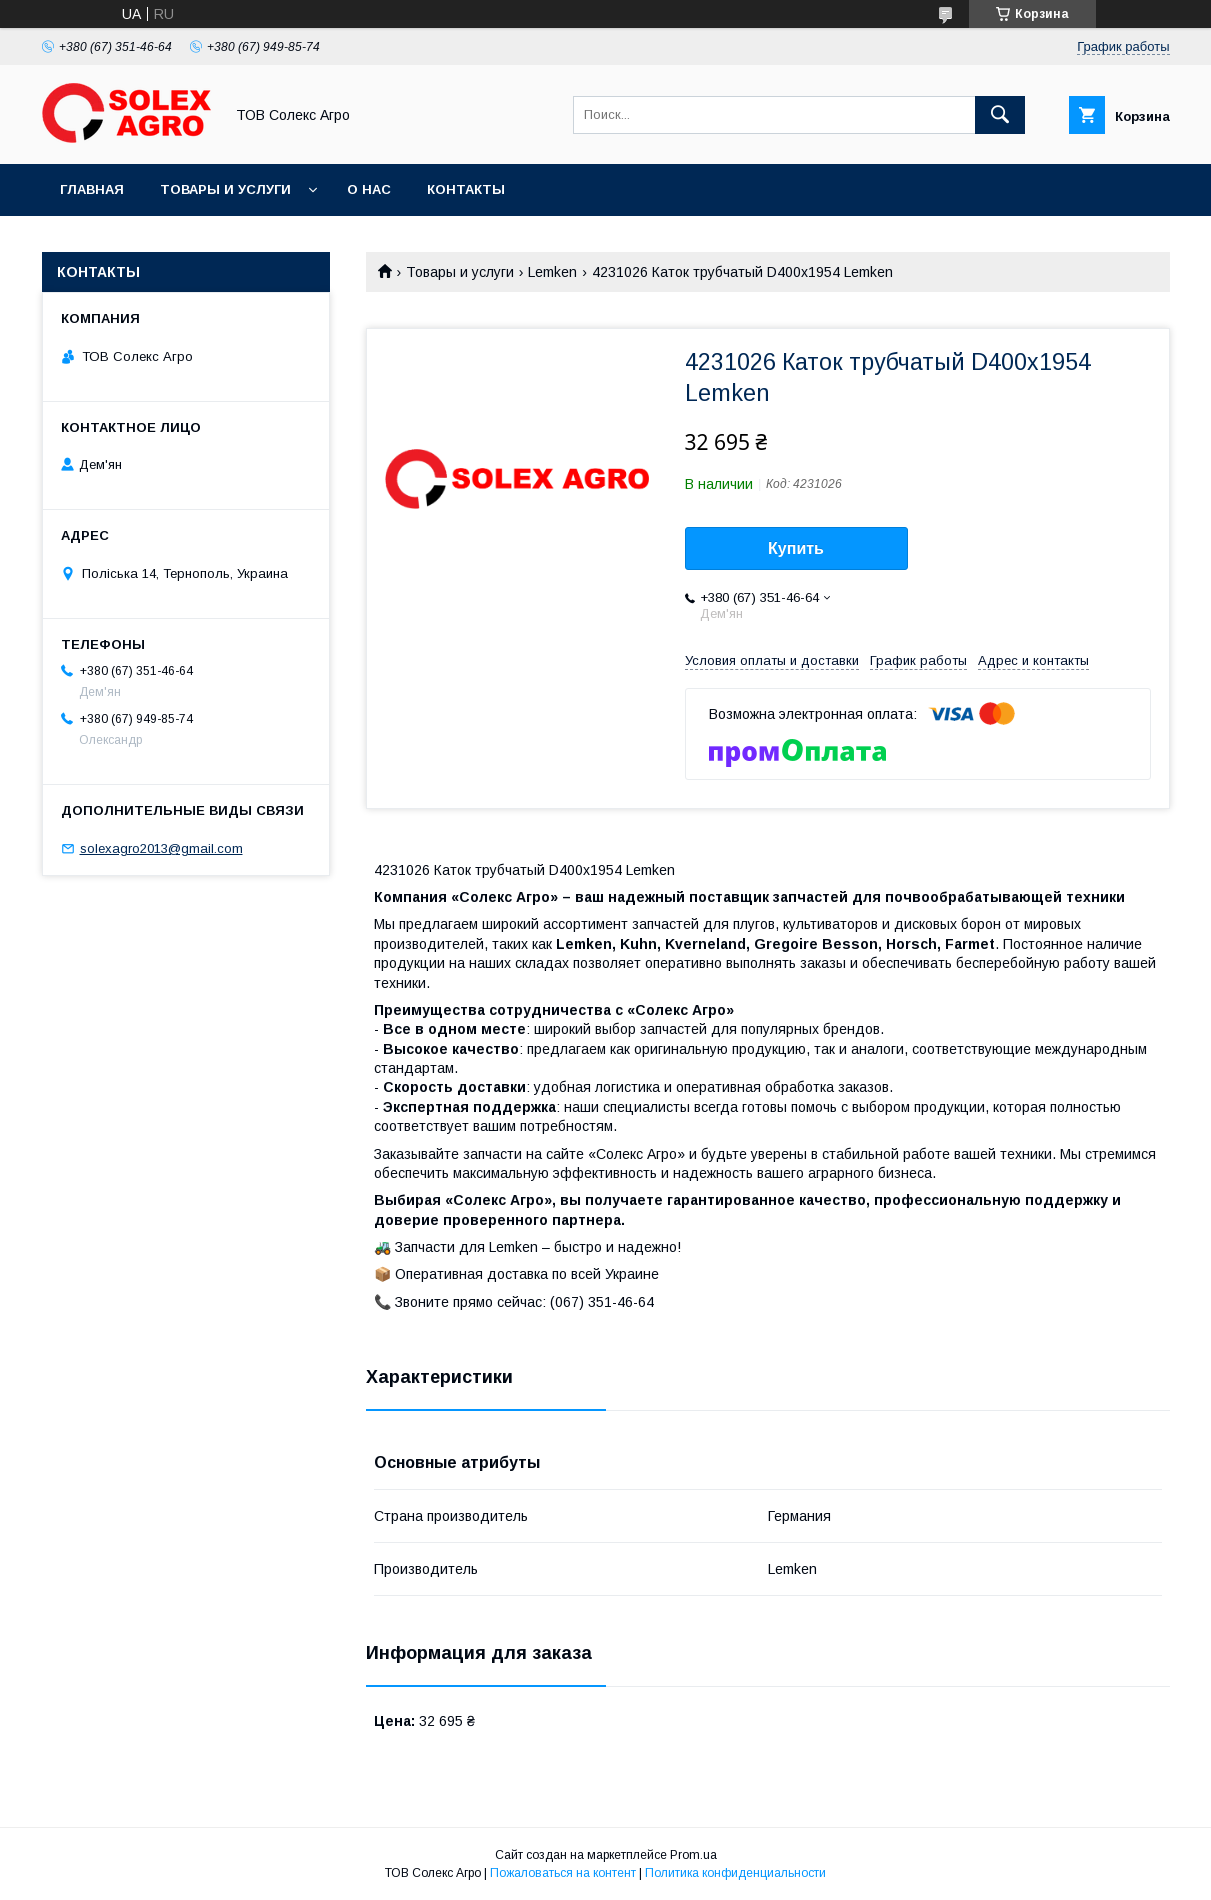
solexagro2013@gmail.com (161, 848)
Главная (92, 189)
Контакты (466, 189)
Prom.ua (693, 1855)
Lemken (552, 272)
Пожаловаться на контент (563, 1873)
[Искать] (1000, 115)
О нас (369, 189)
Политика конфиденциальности (735, 1873)
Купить (796, 548)
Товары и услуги (225, 189)
